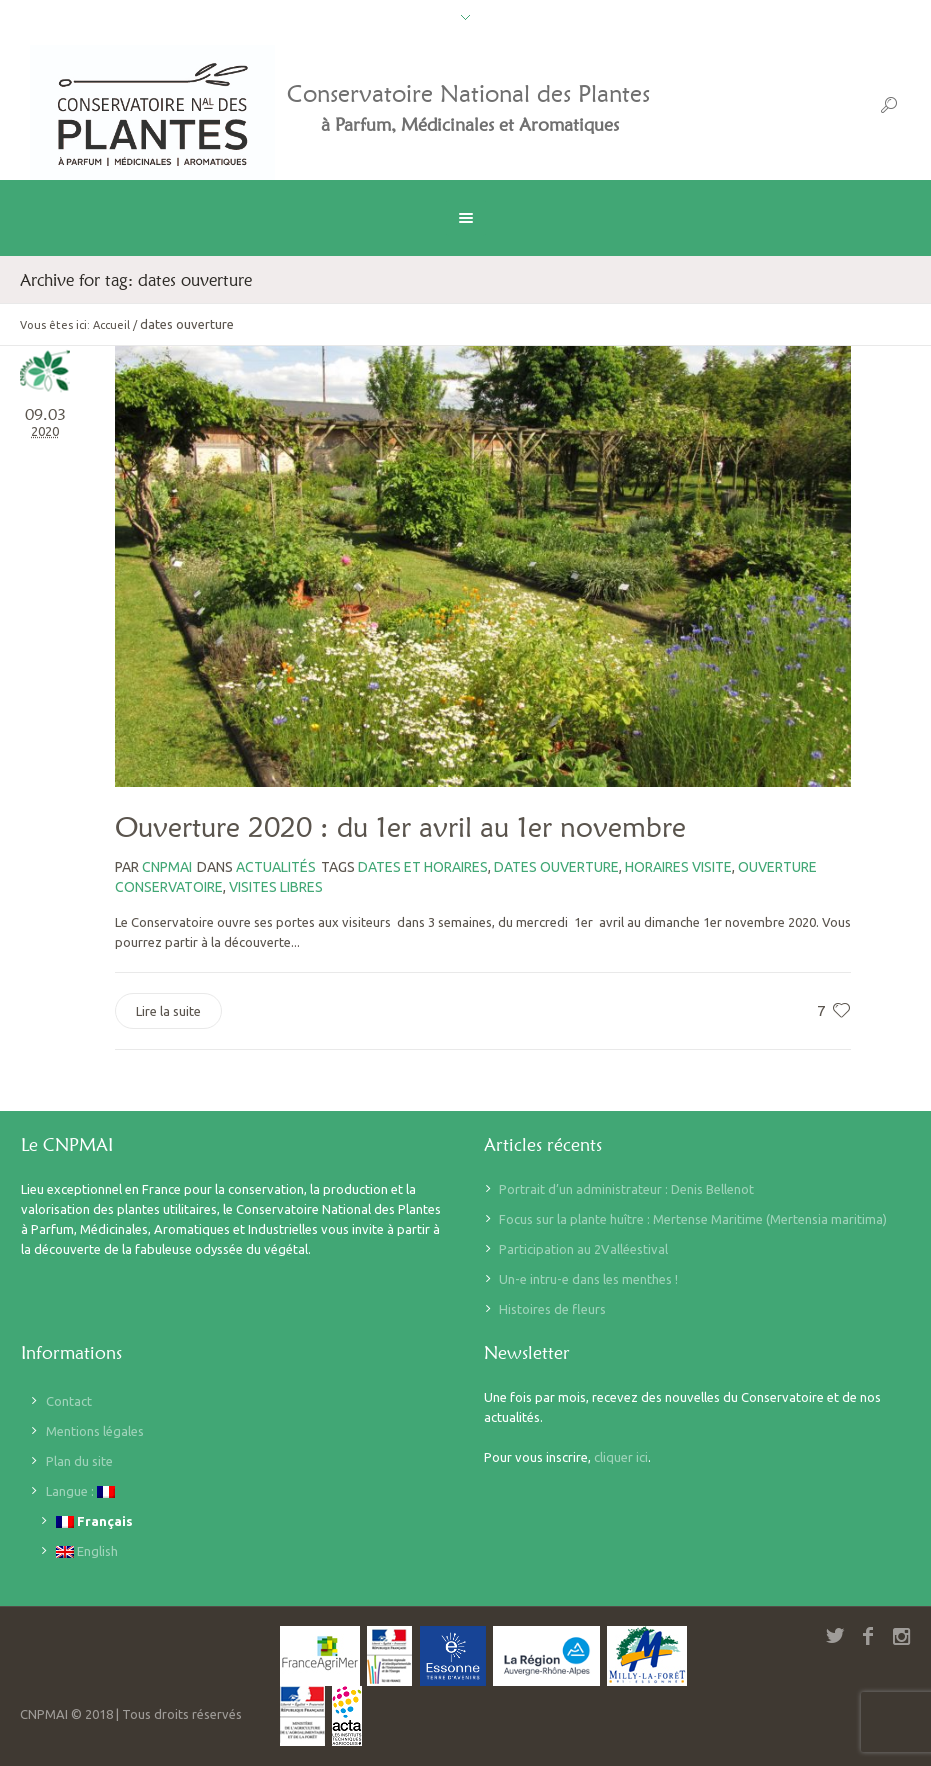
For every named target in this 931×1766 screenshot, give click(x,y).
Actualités (276, 867)
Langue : (80, 1491)
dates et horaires (423, 867)
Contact (69, 1401)
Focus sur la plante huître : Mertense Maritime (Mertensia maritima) (693, 1219)
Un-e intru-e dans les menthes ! (588, 1279)
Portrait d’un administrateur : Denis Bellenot (626, 1189)
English (87, 1551)
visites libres (276, 887)
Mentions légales (95, 1431)
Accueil (111, 325)
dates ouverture (556, 867)
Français (94, 1521)
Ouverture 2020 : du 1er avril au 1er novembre (400, 827)
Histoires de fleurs (552, 1309)
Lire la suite (168, 1011)
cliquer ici (621, 1457)
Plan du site (79, 1461)
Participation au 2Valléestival (583, 1249)
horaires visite (678, 867)
